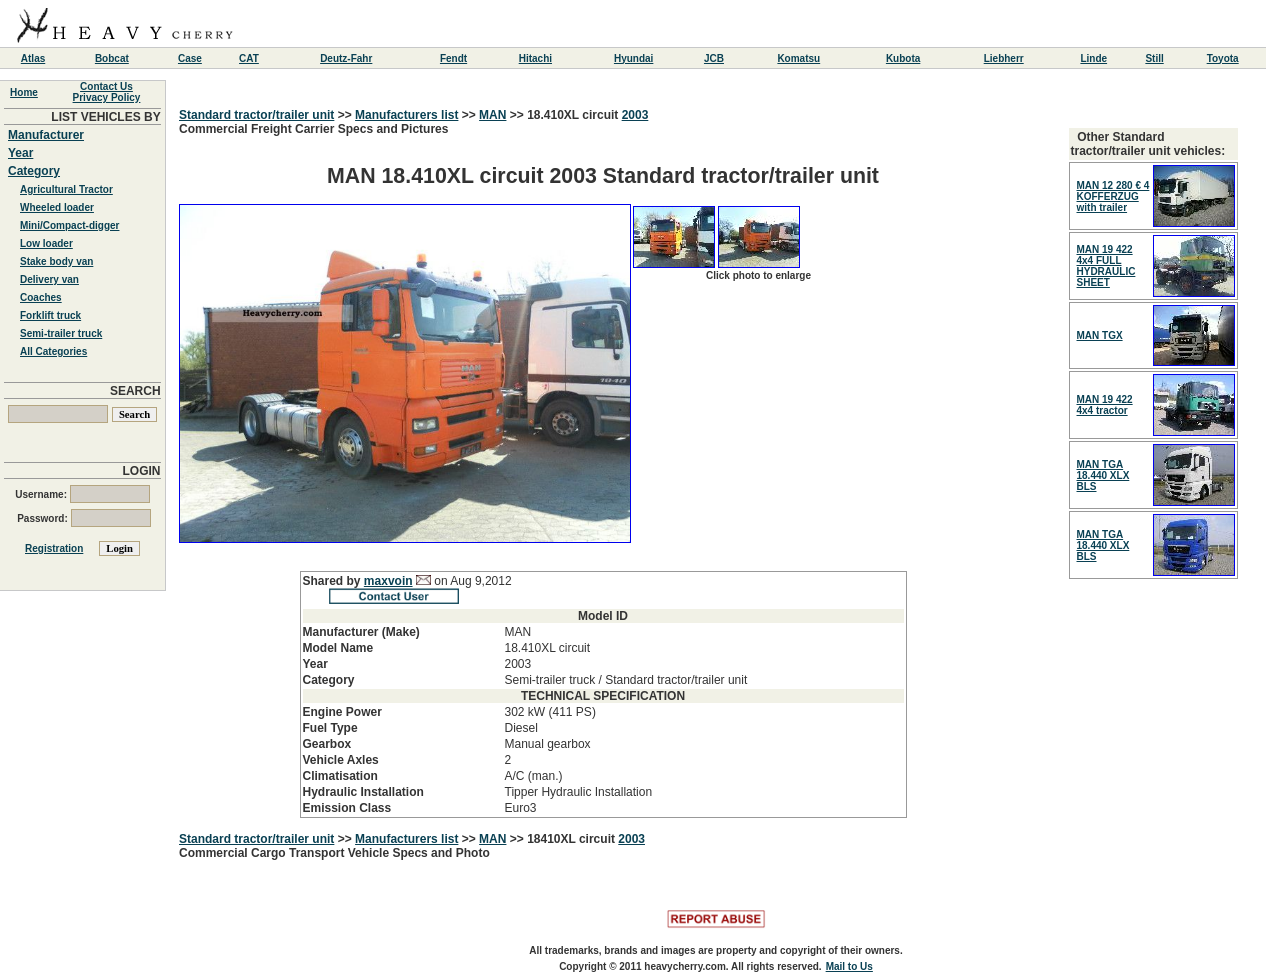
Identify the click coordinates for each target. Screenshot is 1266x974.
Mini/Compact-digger (69, 225)
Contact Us (106, 86)
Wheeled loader (57, 207)
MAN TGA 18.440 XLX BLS (1103, 475)
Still (1154, 58)
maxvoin (388, 581)
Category (34, 171)
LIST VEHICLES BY (105, 117)
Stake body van (56, 261)
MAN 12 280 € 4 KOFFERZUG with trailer (1113, 196)
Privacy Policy (107, 97)
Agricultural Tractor (66, 189)
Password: (83, 518)
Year (20, 153)
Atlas (33, 58)
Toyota (1223, 58)
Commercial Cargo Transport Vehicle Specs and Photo (334, 853)
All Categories (53, 351)
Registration (54, 548)
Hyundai (633, 58)
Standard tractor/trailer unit (256, 115)
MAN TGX (1100, 335)
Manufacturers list (406, 115)
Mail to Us (849, 966)
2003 (635, 115)
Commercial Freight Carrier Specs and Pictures (603, 470)
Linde (1093, 58)
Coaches (41, 297)
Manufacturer (46, 135)
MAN (492, 115)
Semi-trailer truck (61, 333)
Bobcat (112, 58)
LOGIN (142, 471)
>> (344, 115)
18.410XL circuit (574, 115)
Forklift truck (50, 315)
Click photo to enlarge (758, 275)
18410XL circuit (572, 839)
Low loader (46, 243)
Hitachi (535, 58)
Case (190, 58)
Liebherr (1004, 58)
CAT (249, 58)
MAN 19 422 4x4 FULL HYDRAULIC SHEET (1106, 266)
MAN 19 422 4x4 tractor (1105, 405)
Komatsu (798, 58)
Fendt (453, 58)
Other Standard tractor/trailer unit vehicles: (1148, 144)
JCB (714, 58)
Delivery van (49, 279)
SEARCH (135, 391)
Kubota (903, 58)
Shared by (333, 581)
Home (24, 92)
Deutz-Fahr (346, 58)
